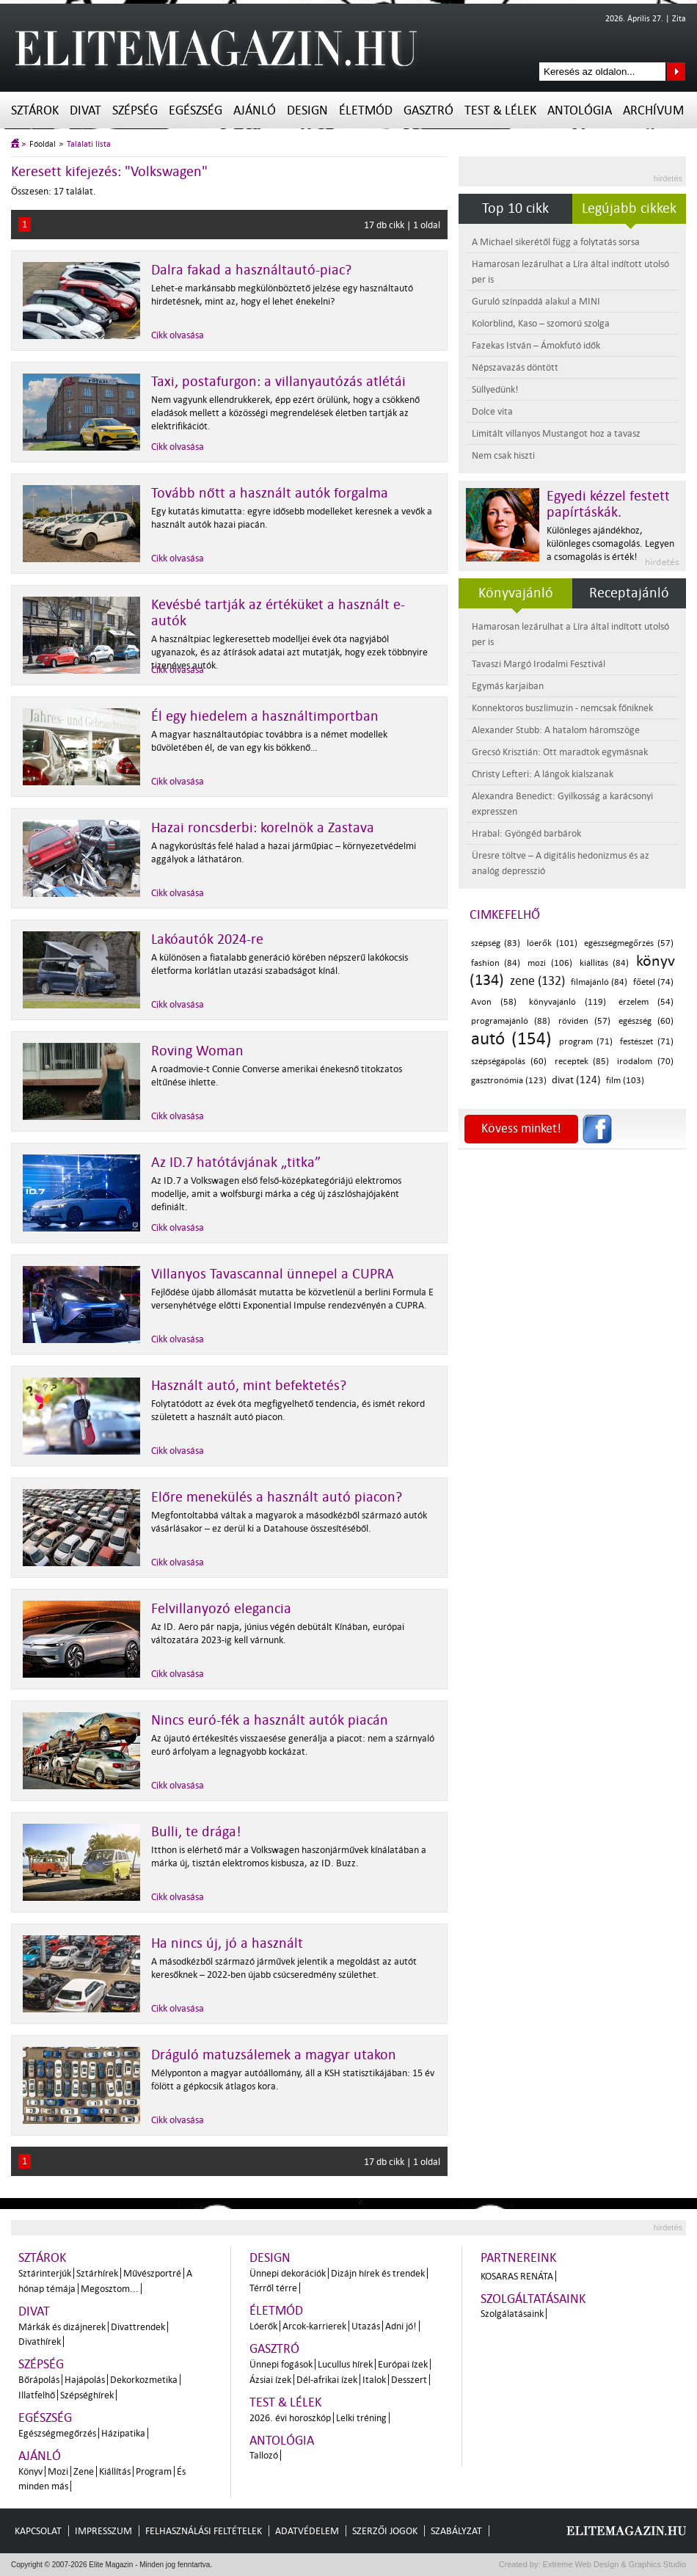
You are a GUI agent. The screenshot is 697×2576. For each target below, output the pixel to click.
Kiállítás (115, 2471)
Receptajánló (629, 593)
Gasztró (428, 110)
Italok (374, 2379)
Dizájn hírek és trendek (378, 2273)
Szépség (135, 110)
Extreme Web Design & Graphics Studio (614, 2564)
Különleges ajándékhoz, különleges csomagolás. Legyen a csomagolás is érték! (610, 543)
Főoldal (42, 144)
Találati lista (89, 144)
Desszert (409, 2379)
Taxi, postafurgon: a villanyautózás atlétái (278, 382)
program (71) (586, 1042)
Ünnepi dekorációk (287, 2273)
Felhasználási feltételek (203, 2530)
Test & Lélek (500, 110)
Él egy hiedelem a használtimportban (265, 716)
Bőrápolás (38, 2379)
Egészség (195, 110)
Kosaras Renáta (517, 2276)
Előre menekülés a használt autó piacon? (276, 1497)
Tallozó (263, 2455)
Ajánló (254, 110)
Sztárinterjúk (44, 2273)
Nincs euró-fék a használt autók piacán (269, 1720)
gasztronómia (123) (509, 1080)
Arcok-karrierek (314, 2326)
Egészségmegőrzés (57, 2433)
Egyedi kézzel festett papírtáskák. (608, 504)
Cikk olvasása (177, 335)
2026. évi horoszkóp (290, 2417)
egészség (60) (646, 1021)
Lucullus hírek (345, 2364)
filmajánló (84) (599, 982)
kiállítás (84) (604, 963)
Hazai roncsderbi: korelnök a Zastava (262, 828)
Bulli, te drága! (196, 1832)
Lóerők (263, 2326)
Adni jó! (401, 2326)
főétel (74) (653, 982)
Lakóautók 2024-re (207, 939)
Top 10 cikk (515, 208)
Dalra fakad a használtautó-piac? (251, 270)
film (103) (625, 1080)
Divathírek (39, 2341)
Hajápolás (85, 2379)
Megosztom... (110, 2288)
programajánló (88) (510, 1021)
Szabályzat (456, 2530)
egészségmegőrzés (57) (629, 943)
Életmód (366, 110)
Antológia (579, 110)
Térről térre (273, 2287)
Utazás (365, 2326)
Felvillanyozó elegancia (221, 1609)
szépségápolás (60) (509, 1061)
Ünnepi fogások (281, 2364)
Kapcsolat (38, 2530)
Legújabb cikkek (629, 208)
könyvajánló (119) (567, 1002)
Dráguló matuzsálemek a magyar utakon (273, 2055)
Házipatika (123, 2433)
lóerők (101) (552, 943)
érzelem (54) (646, 1002)
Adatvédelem (307, 2530)
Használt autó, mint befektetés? (248, 1386)
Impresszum (103, 2530)
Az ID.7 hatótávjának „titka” (236, 1162)
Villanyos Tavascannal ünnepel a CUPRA (272, 1274)
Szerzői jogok (384, 2530)
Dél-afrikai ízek (326, 2379)
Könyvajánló (515, 593)
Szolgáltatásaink (533, 2299)
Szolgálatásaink (512, 2313)
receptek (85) (582, 1061)
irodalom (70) (645, 1061)
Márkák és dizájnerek (62, 2326)
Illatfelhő (36, 2395)
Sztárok (35, 110)
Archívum (653, 110)
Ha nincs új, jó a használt (227, 1943)
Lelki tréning (361, 2417)
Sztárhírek (97, 2273)
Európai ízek (403, 2364)
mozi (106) (550, 963)
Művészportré (152, 2273)
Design (307, 110)
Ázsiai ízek (270, 2379)
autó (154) (511, 1039)
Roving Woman (197, 1051)
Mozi (58, 2471)
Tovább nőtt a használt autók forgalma (269, 493)
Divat (85, 110)
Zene (83, 2471)
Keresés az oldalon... (676, 71)
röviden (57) (584, 1021)
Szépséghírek (87, 2395)
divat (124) (576, 1080)
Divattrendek (138, 2326)
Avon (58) (494, 1002)
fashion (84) (495, 963)
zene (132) (538, 981)
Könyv (30, 2471)
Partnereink (518, 2258)
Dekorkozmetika (144, 2379)
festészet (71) (647, 1042)
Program (154, 2471)
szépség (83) (495, 943)
